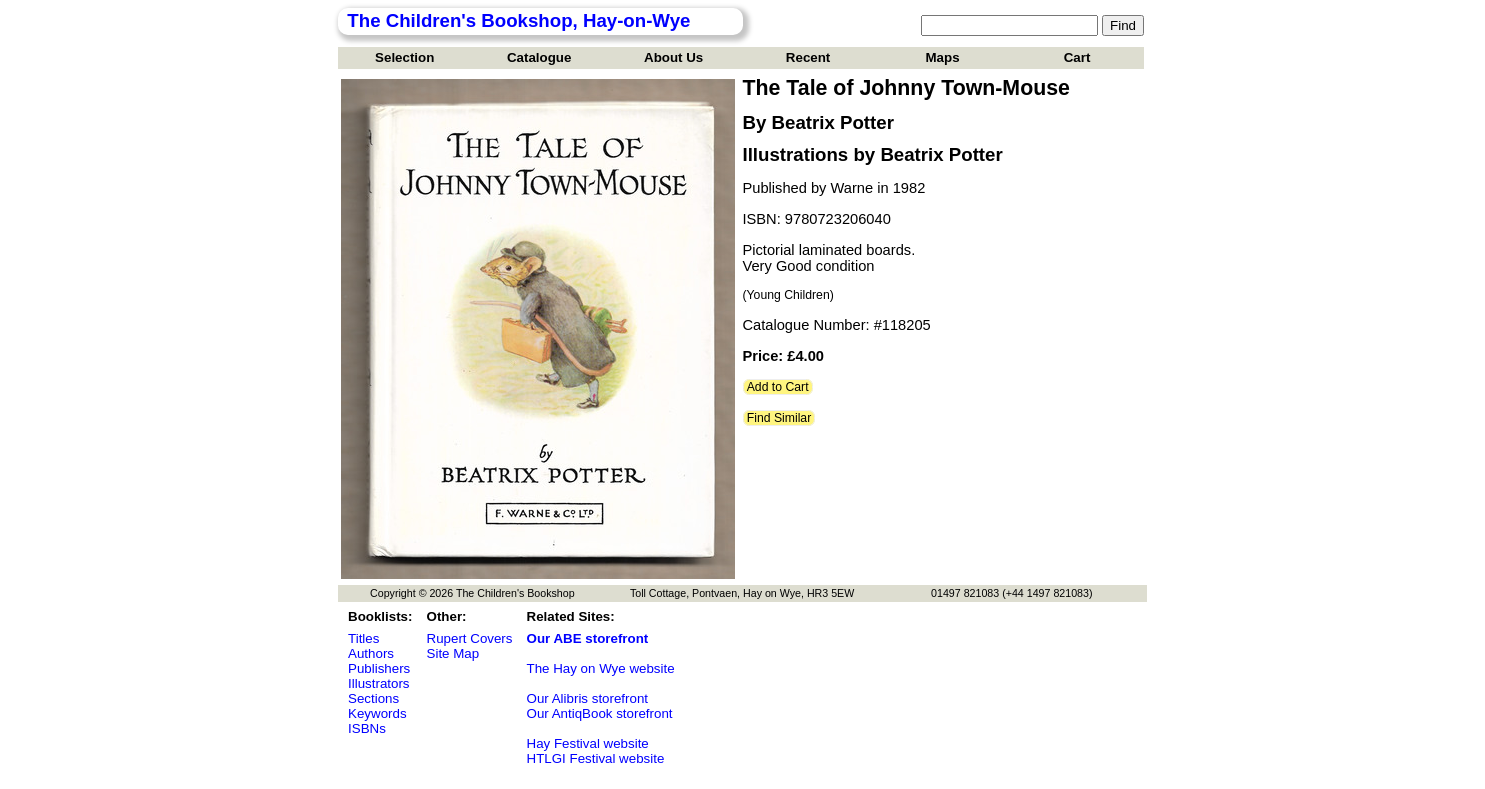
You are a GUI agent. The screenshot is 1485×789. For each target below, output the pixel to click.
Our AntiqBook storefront (600, 713)
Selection (404, 57)
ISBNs (367, 728)
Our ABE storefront (588, 638)
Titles (363, 638)
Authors (371, 653)
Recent (808, 57)
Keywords (377, 713)
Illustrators (378, 683)
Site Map (453, 653)
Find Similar (779, 418)
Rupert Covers (470, 638)
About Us (673, 57)
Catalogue (539, 57)
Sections (373, 698)
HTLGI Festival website (596, 758)
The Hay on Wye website (601, 668)
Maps (943, 57)
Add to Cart (778, 387)
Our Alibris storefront (587, 698)
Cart (1077, 57)
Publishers (379, 668)
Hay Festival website (588, 743)
